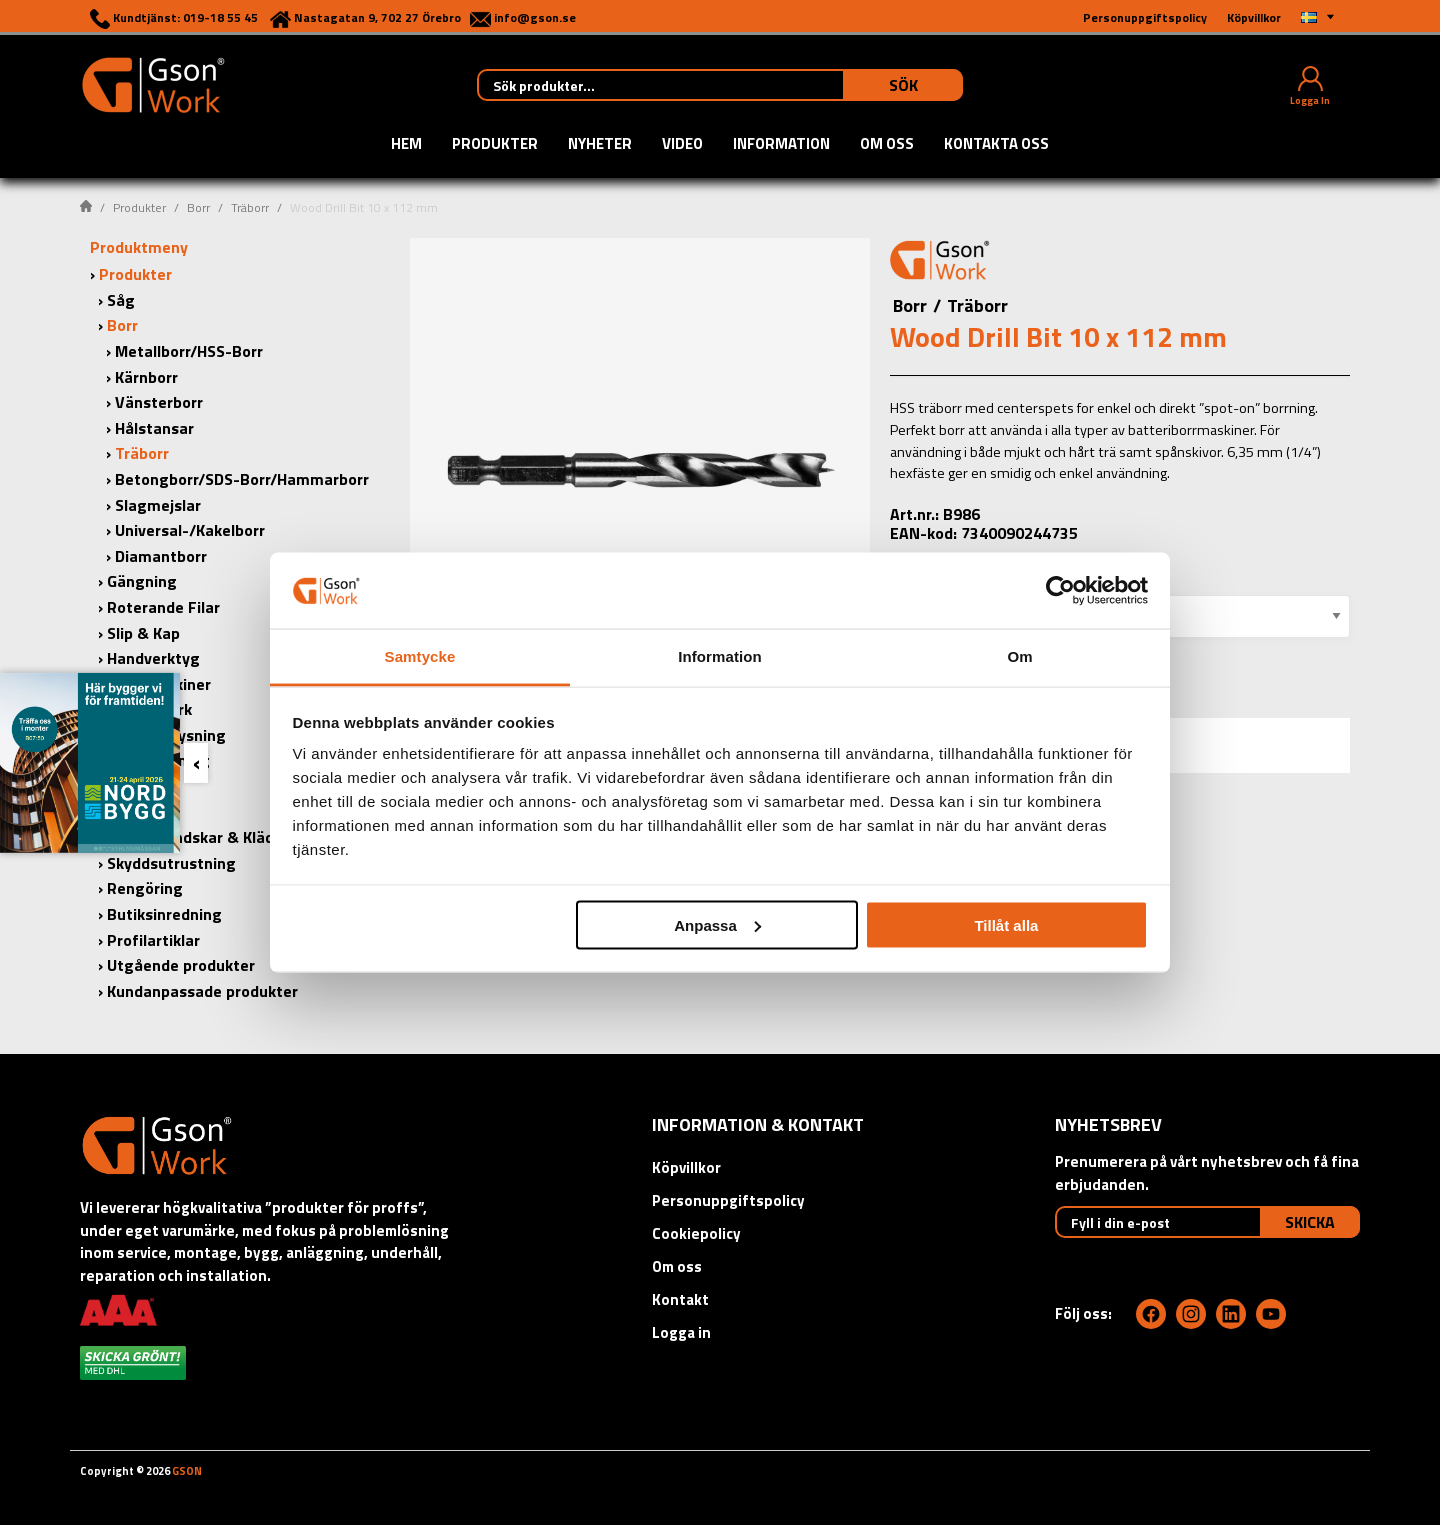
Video (682, 145)
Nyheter (600, 145)
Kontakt (680, 1299)
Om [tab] (1019, 656)
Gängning (142, 581)
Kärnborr (146, 377)
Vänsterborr (159, 402)
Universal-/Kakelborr (190, 530)
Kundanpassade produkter (202, 991)
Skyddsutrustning (171, 863)
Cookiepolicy (696, 1233)
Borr (198, 207)
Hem (406, 145)
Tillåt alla (1006, 924)
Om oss (887, 145)
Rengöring (145, 888)
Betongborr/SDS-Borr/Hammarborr (242, 479)
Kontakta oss (996, 145)
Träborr (250, 207)
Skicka (1310, 1222)
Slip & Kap (143, 633)
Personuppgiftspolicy (728, 1200)
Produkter (495, 145)
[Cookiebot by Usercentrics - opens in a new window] (1060, 590)
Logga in (681, 1332)
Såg (121, 300)
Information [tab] (720, 656)
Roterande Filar (163, 607)
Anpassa (717, 924)
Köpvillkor (686, 1167)
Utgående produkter (181, 965)
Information (781, 145)
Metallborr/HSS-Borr (189, 351)
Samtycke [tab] (420, 656)
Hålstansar (154, 428)
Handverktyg (153, 658)
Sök (903, 85)
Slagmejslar (158, 505)
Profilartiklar (153, 940)
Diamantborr (161, 556)
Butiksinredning (164, 914)
